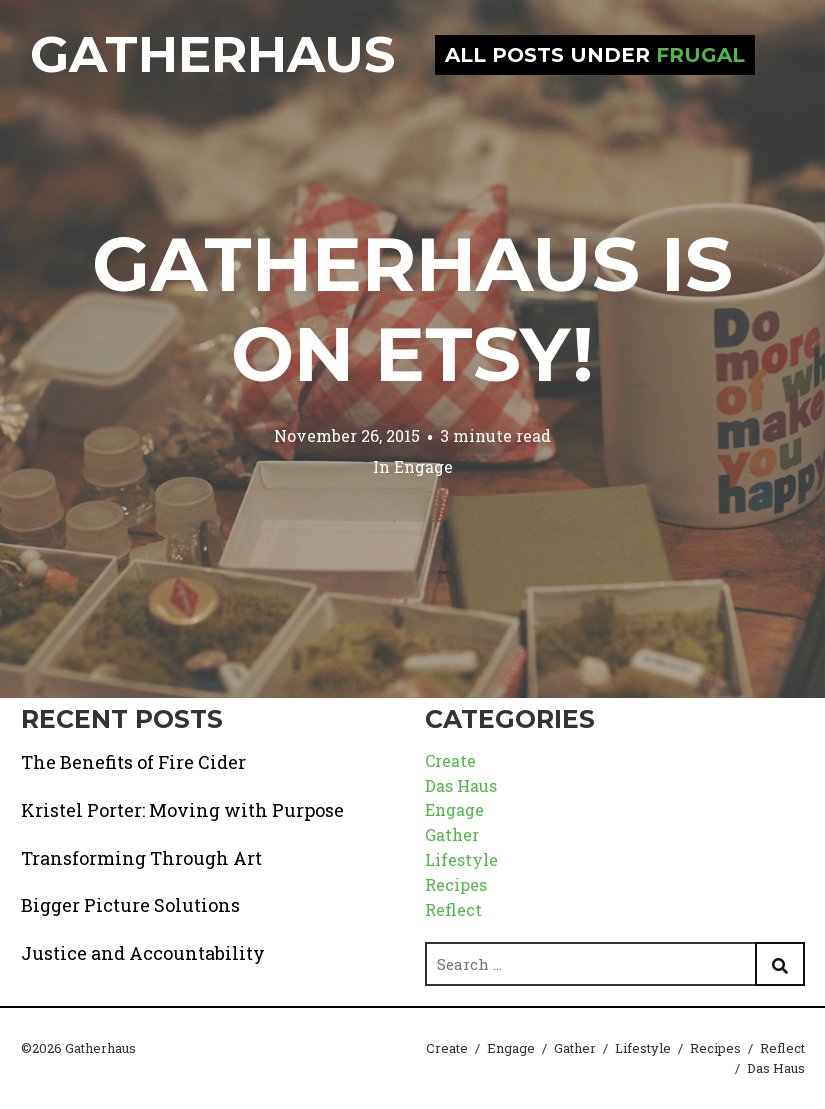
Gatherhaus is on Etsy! (412, 309)
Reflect (453, 909)
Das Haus (461, 785)
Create (450, 760)
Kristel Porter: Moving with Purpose (182, 810)
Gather (452, 834)
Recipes (456, 884)
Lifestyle (461, 859)
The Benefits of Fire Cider (133, 762)
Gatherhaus (212, 54)
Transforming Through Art (141, 858)
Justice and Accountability (143, 953)
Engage (423, 466)
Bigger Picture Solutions (130, 905)
